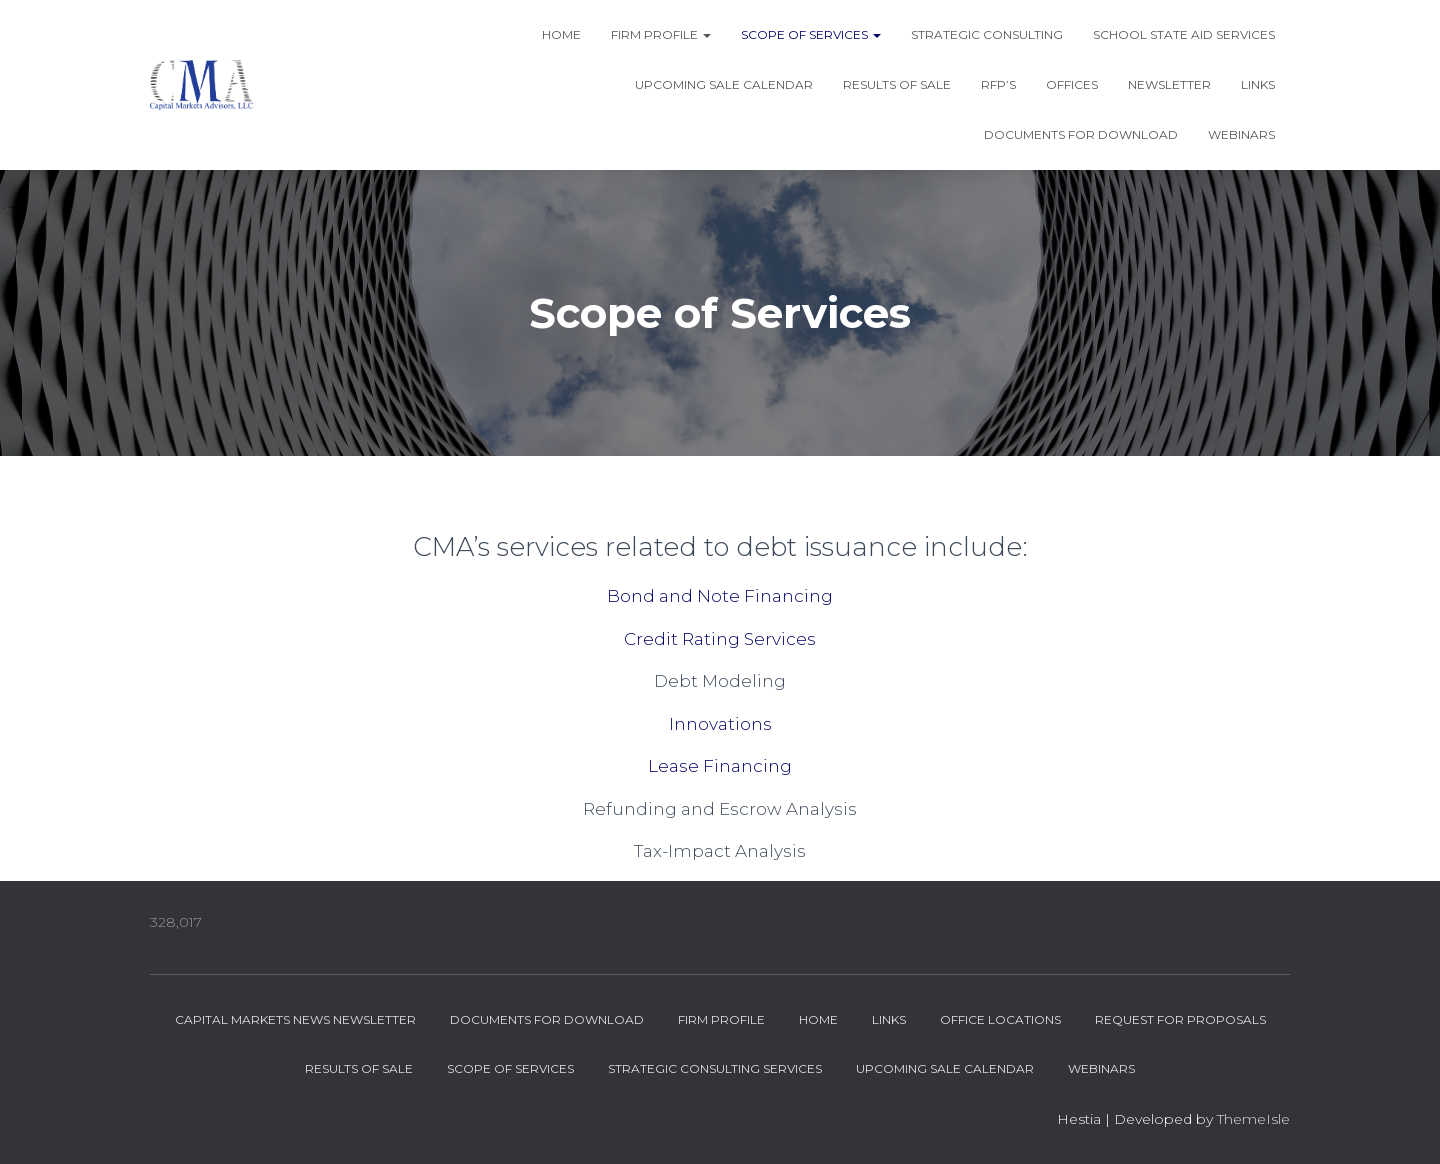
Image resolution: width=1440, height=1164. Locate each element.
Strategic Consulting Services (715, 1068)
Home (561, 34)
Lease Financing (720, 766)
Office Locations (1000, 1019)
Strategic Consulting (987, 34)
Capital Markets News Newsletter (295, 1019)
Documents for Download (1081, 134)
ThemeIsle (1253, 1119)
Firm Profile (661, 34)
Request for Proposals (1180, 1019)
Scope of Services (811, 34)
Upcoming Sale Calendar (724, 84)
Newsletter (1169, 84)
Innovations (720, 724)
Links (1258, 84)
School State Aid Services (1184, 34)
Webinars (1241, 134)
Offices (1072, 84)
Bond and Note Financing (720, 596)
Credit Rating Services (720, 639)
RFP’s (998, 84)
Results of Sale (897, 84)
